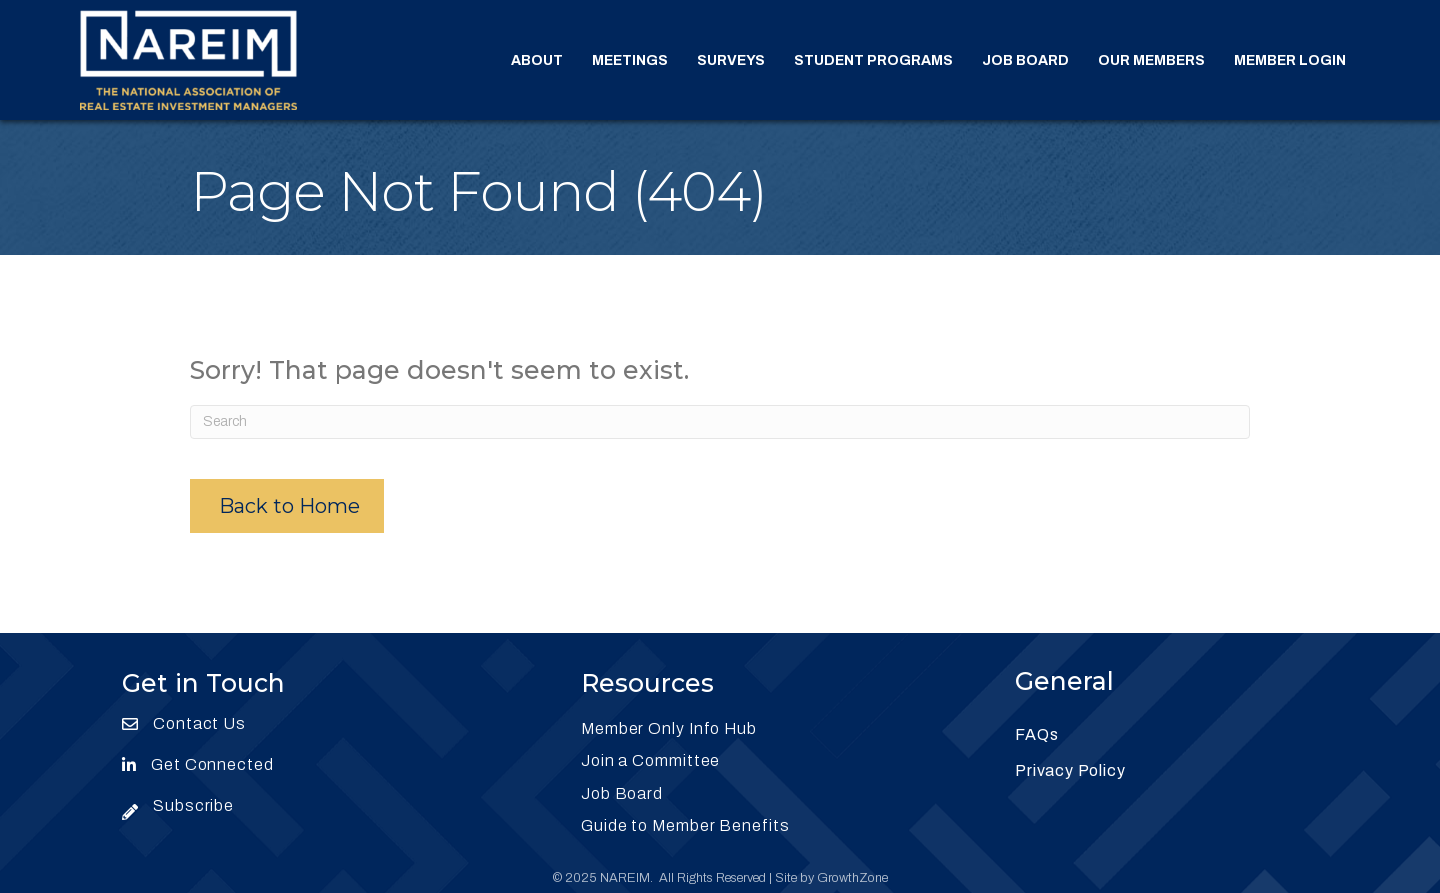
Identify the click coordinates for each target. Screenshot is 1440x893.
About (537, 60)
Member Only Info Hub (669, 728)
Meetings (630, 60)
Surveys (731, 60)
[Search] (720, 422)
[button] (287, 506)
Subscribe (193, 805)
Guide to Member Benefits (685, 825)
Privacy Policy (1070, 770)
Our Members (1151, 60)
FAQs (1036, 734)
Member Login (1290, 60)
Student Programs (873, 60)
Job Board (1025, 60)
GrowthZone (852, 878)
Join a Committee (650, 760)
